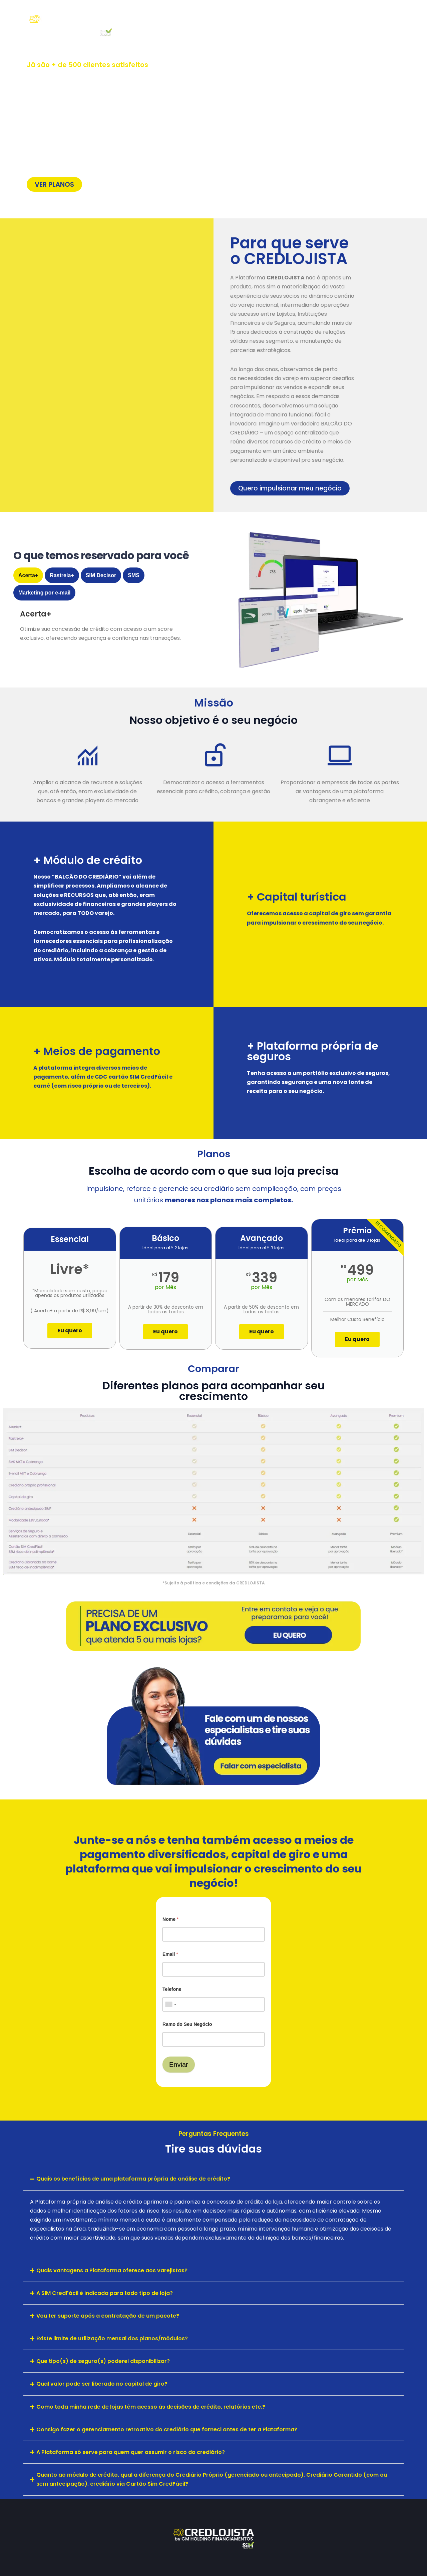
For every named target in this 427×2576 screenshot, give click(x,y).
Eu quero (69, 1330)
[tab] (28, 575)
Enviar (178, 2064)
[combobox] (170, 2004)
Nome (170, 1919)
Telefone (171, 1989)
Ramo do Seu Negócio (187, 2024)
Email (170, 1954)
